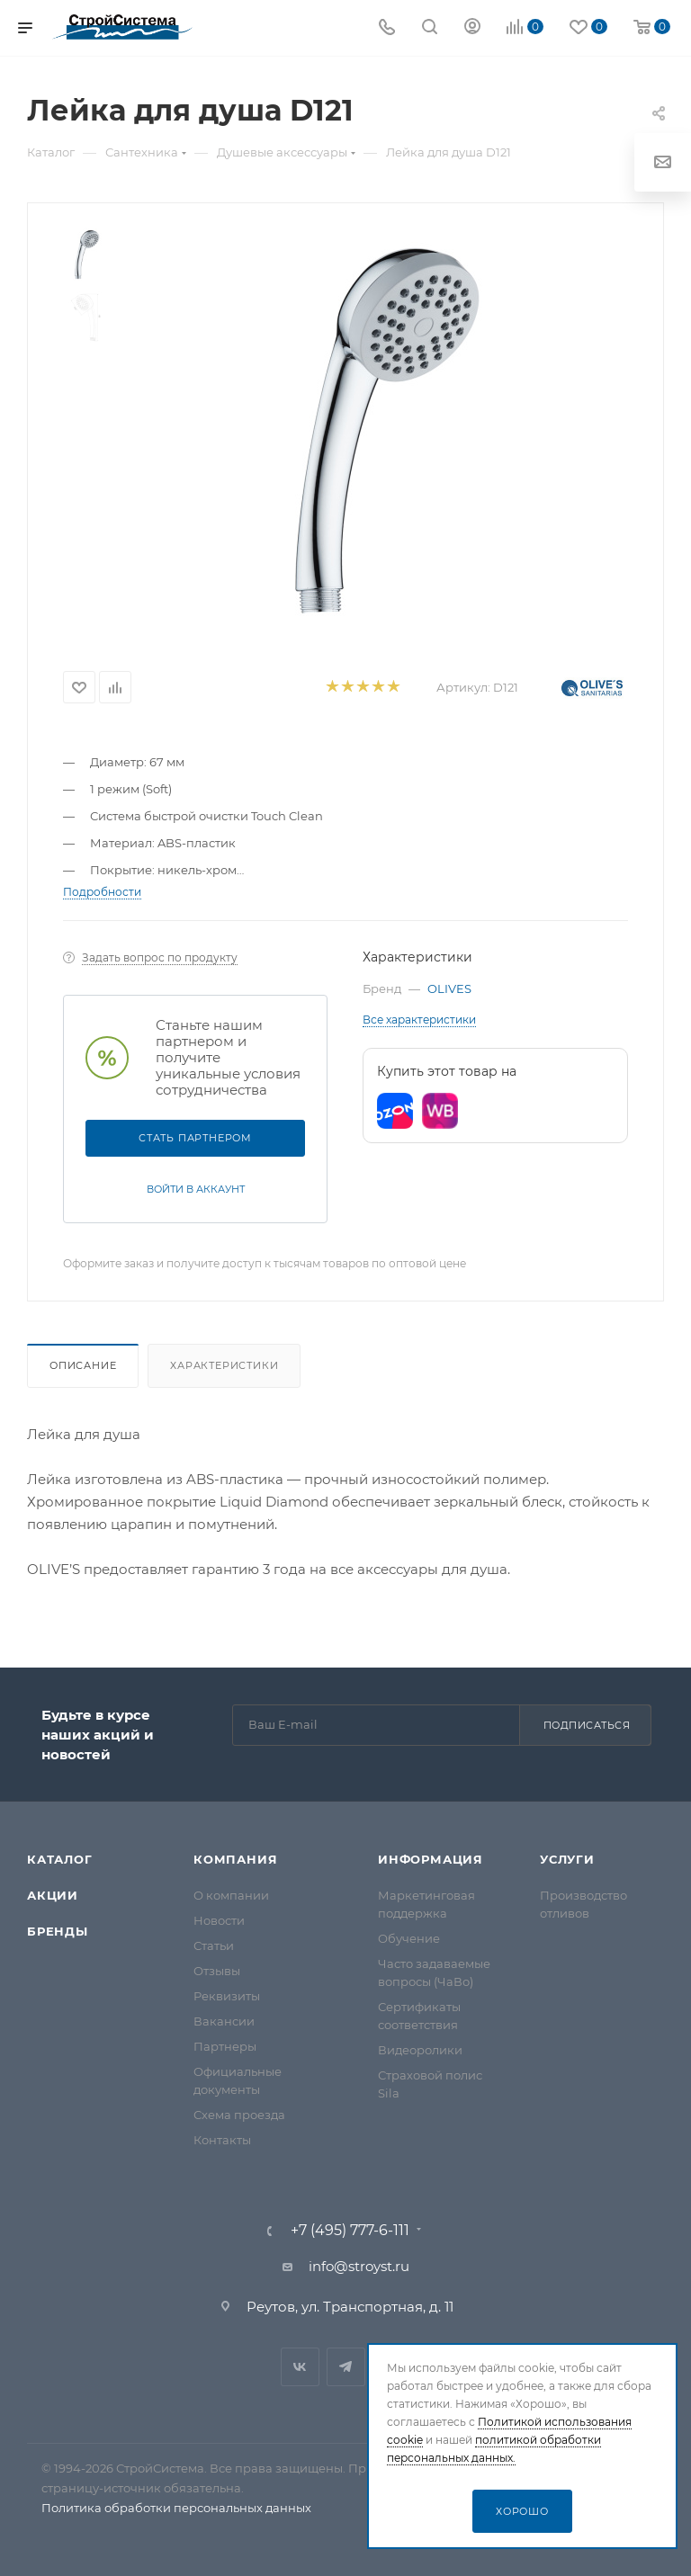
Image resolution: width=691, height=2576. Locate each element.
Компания (235, 1859)
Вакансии (224, 2021)
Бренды (57, 1931)
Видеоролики (420, 2050)
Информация (430, 1859)
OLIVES (449, 988)
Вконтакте (300, 2367)
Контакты (222, 2140)
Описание (82, 1365)
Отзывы (216, 1970)
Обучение (409, 1938)
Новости (219, 1920)
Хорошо (522, 2511)
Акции (52, 1895)
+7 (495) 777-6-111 (350, 2230)
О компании (231, 1895)
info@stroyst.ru (359, 2266)
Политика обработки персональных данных (176, 2507)
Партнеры (224, 2046)
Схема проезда (239, 2114)
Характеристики (224, 1365)
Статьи (213, 1945)
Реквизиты (226, 1996)
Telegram (346, 2367)
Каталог (60, 1859)
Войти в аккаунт (196, 1189)
